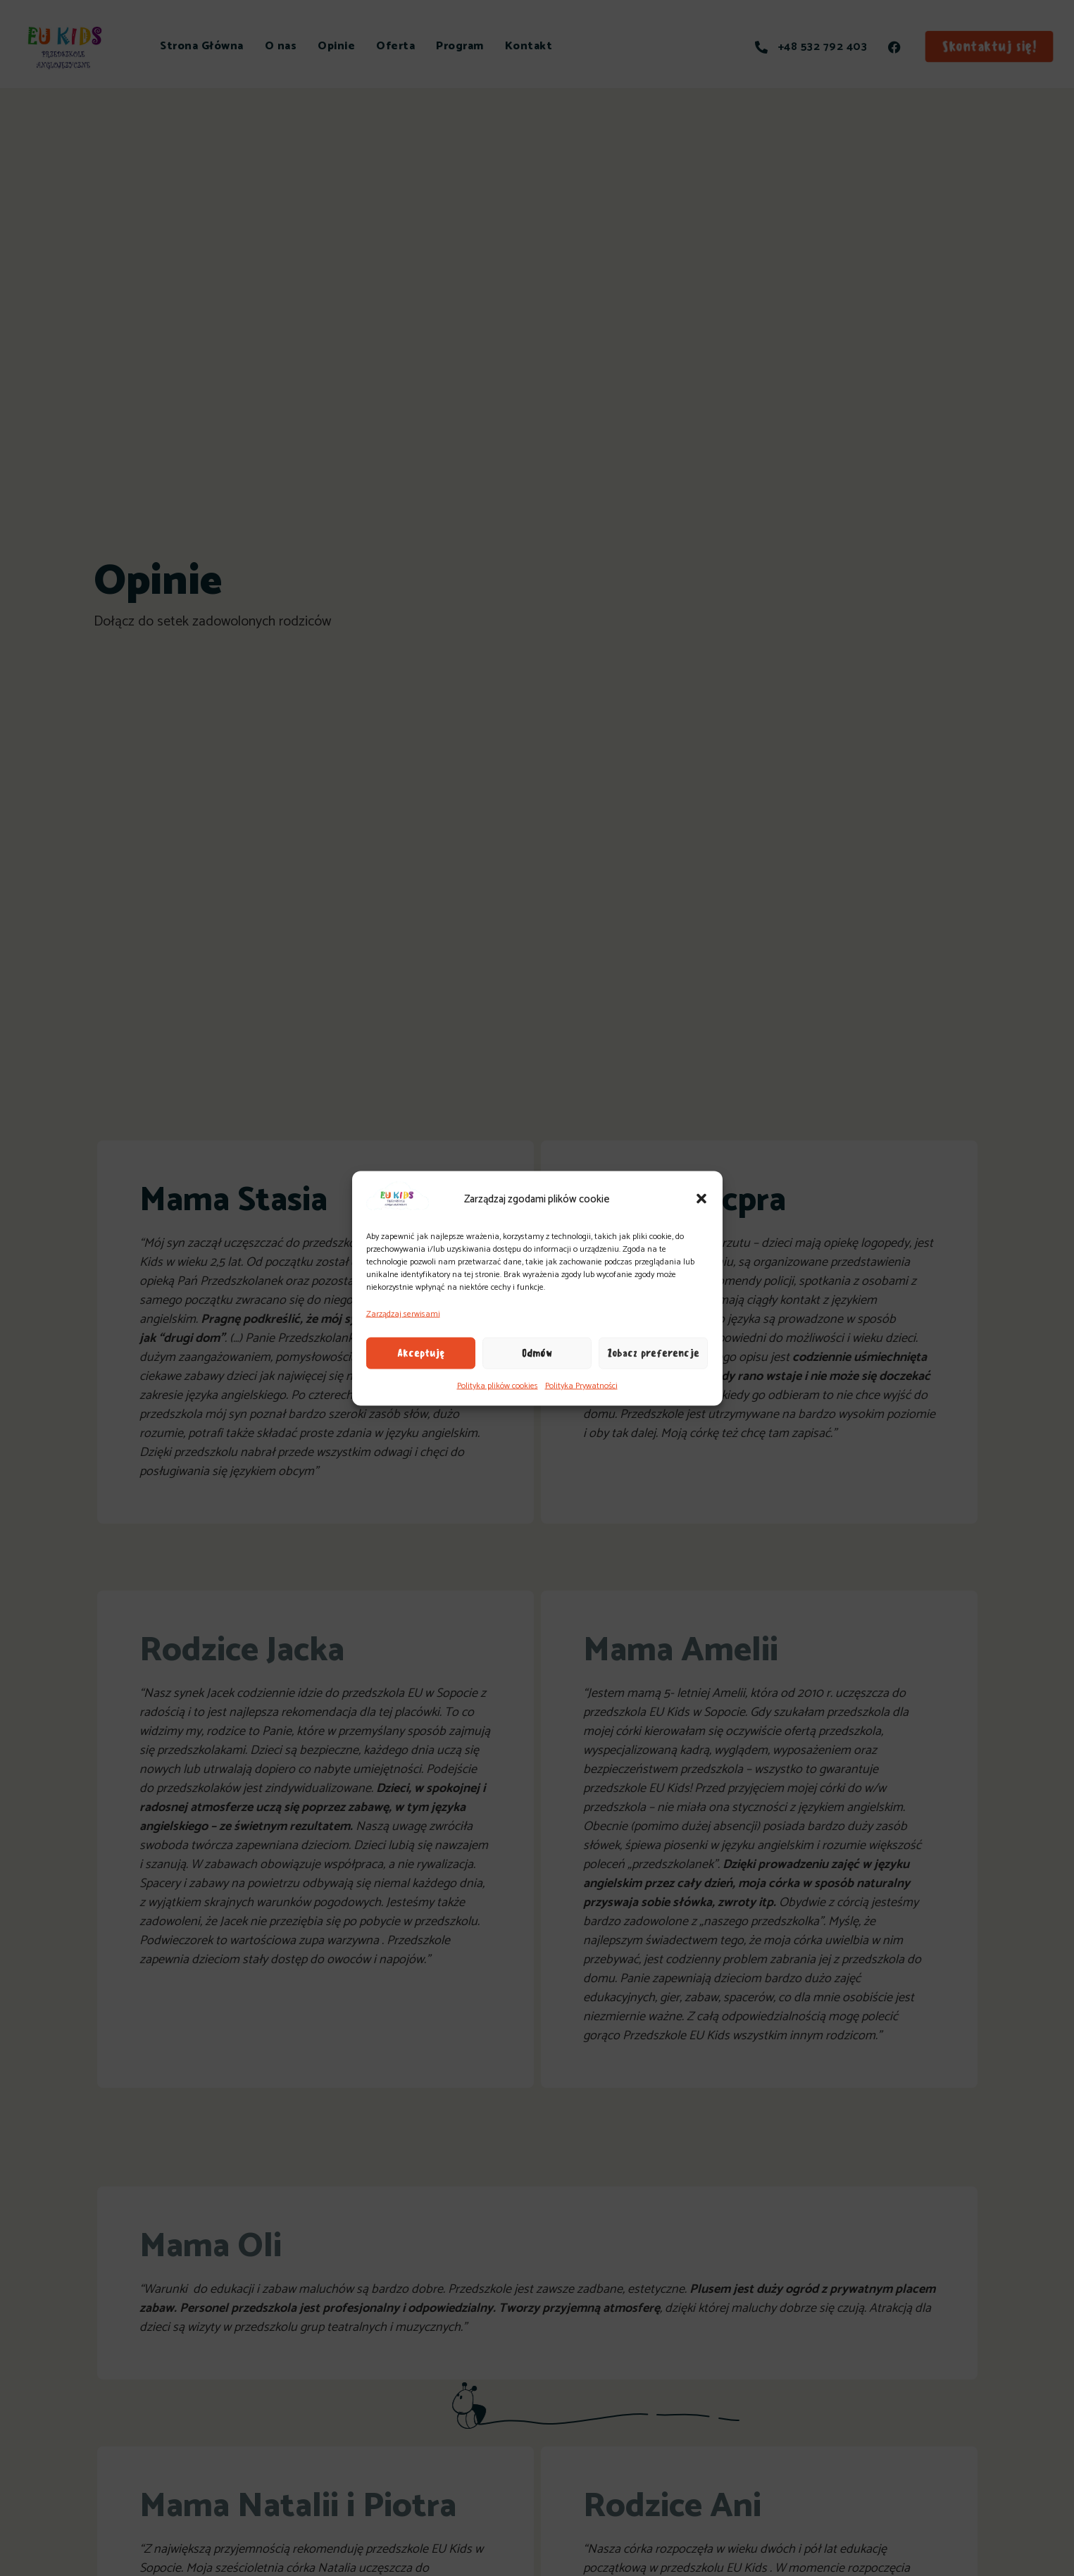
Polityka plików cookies (497, 1385)
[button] (701, 1199)
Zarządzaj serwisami (403, 1313)
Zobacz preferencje (653, 1353)
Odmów (537, 1353)
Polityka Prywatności (581, 1385)
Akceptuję (420, 1353)
